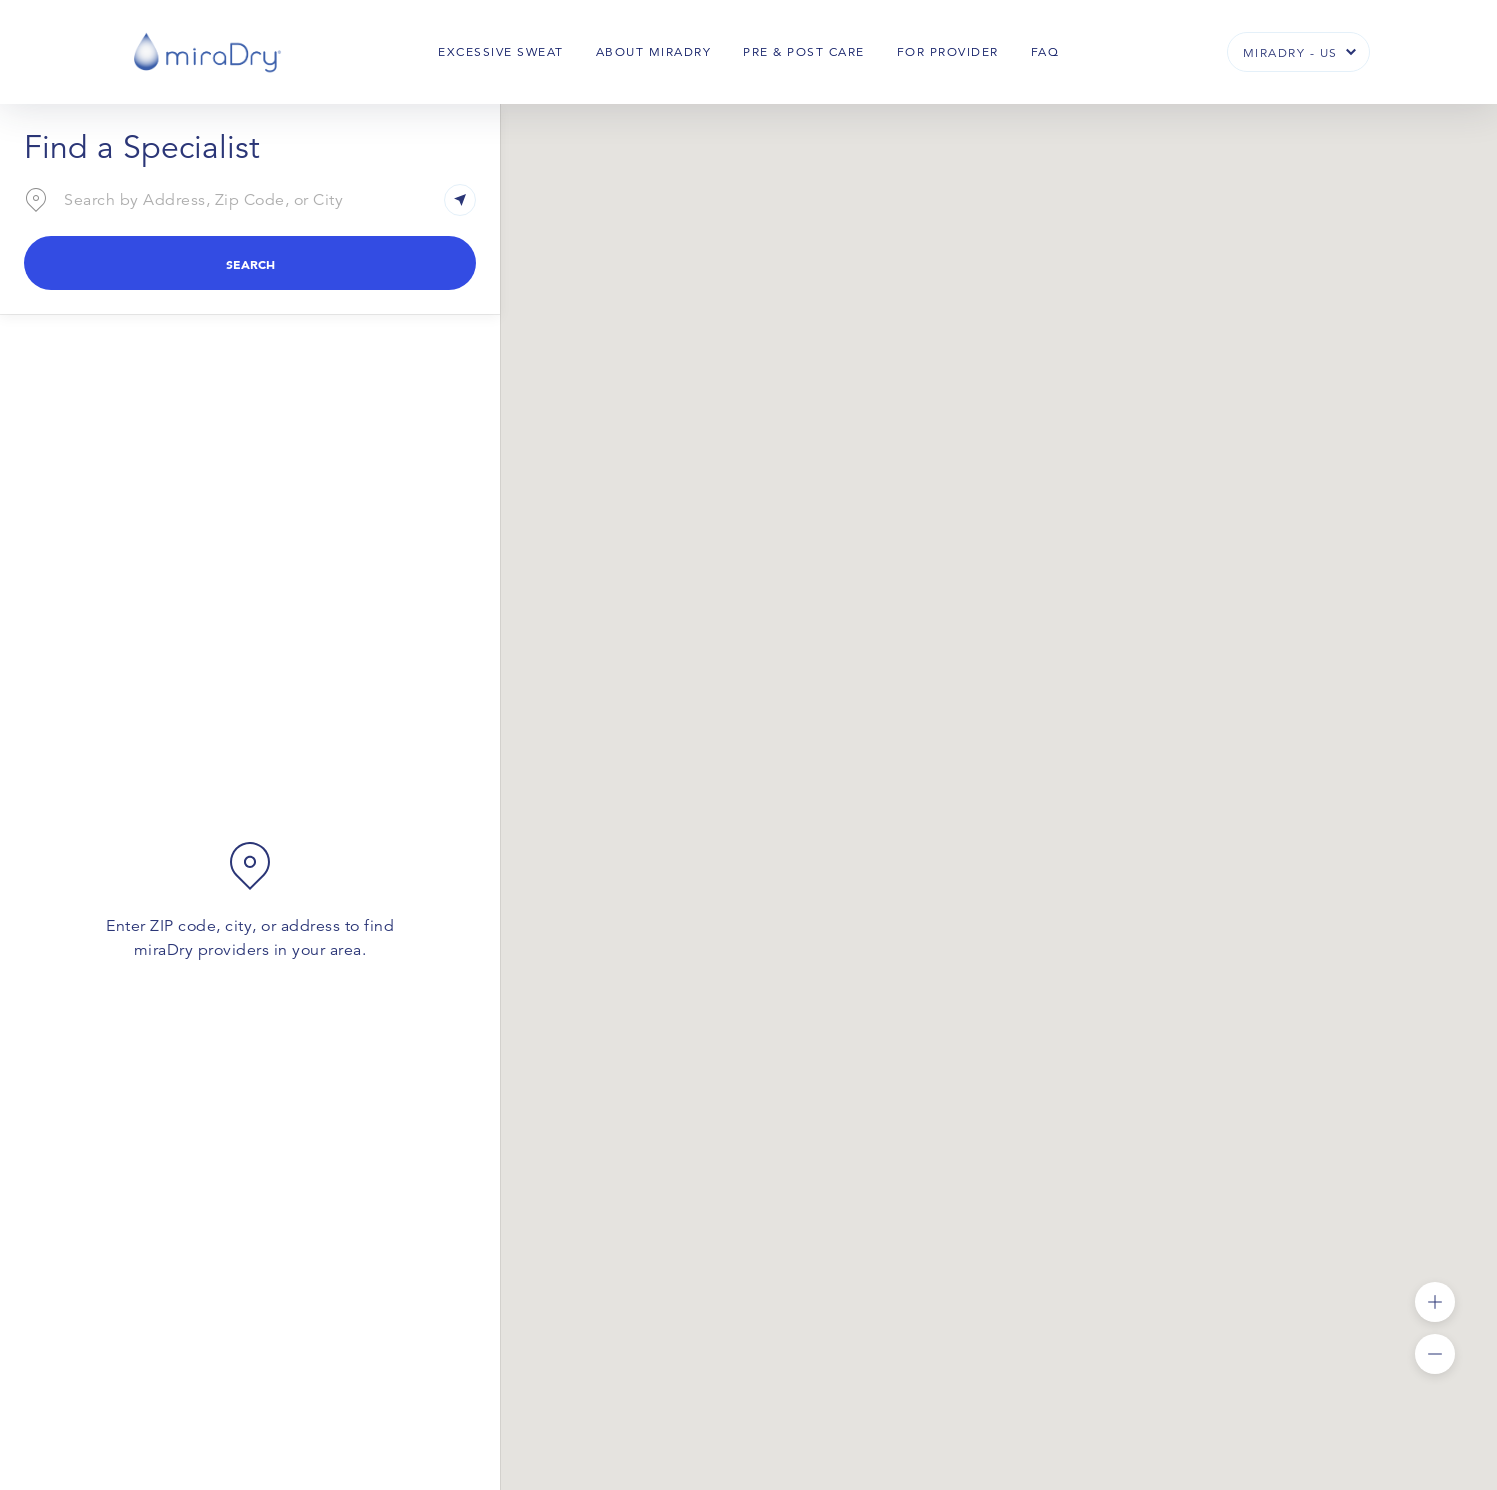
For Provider (948, 51)
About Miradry (654, 51)
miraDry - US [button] (1290, 52)
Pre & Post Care (804, 51)
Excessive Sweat (501, 51)
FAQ (1045, 51)
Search (250, 264)
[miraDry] (207, 51)
